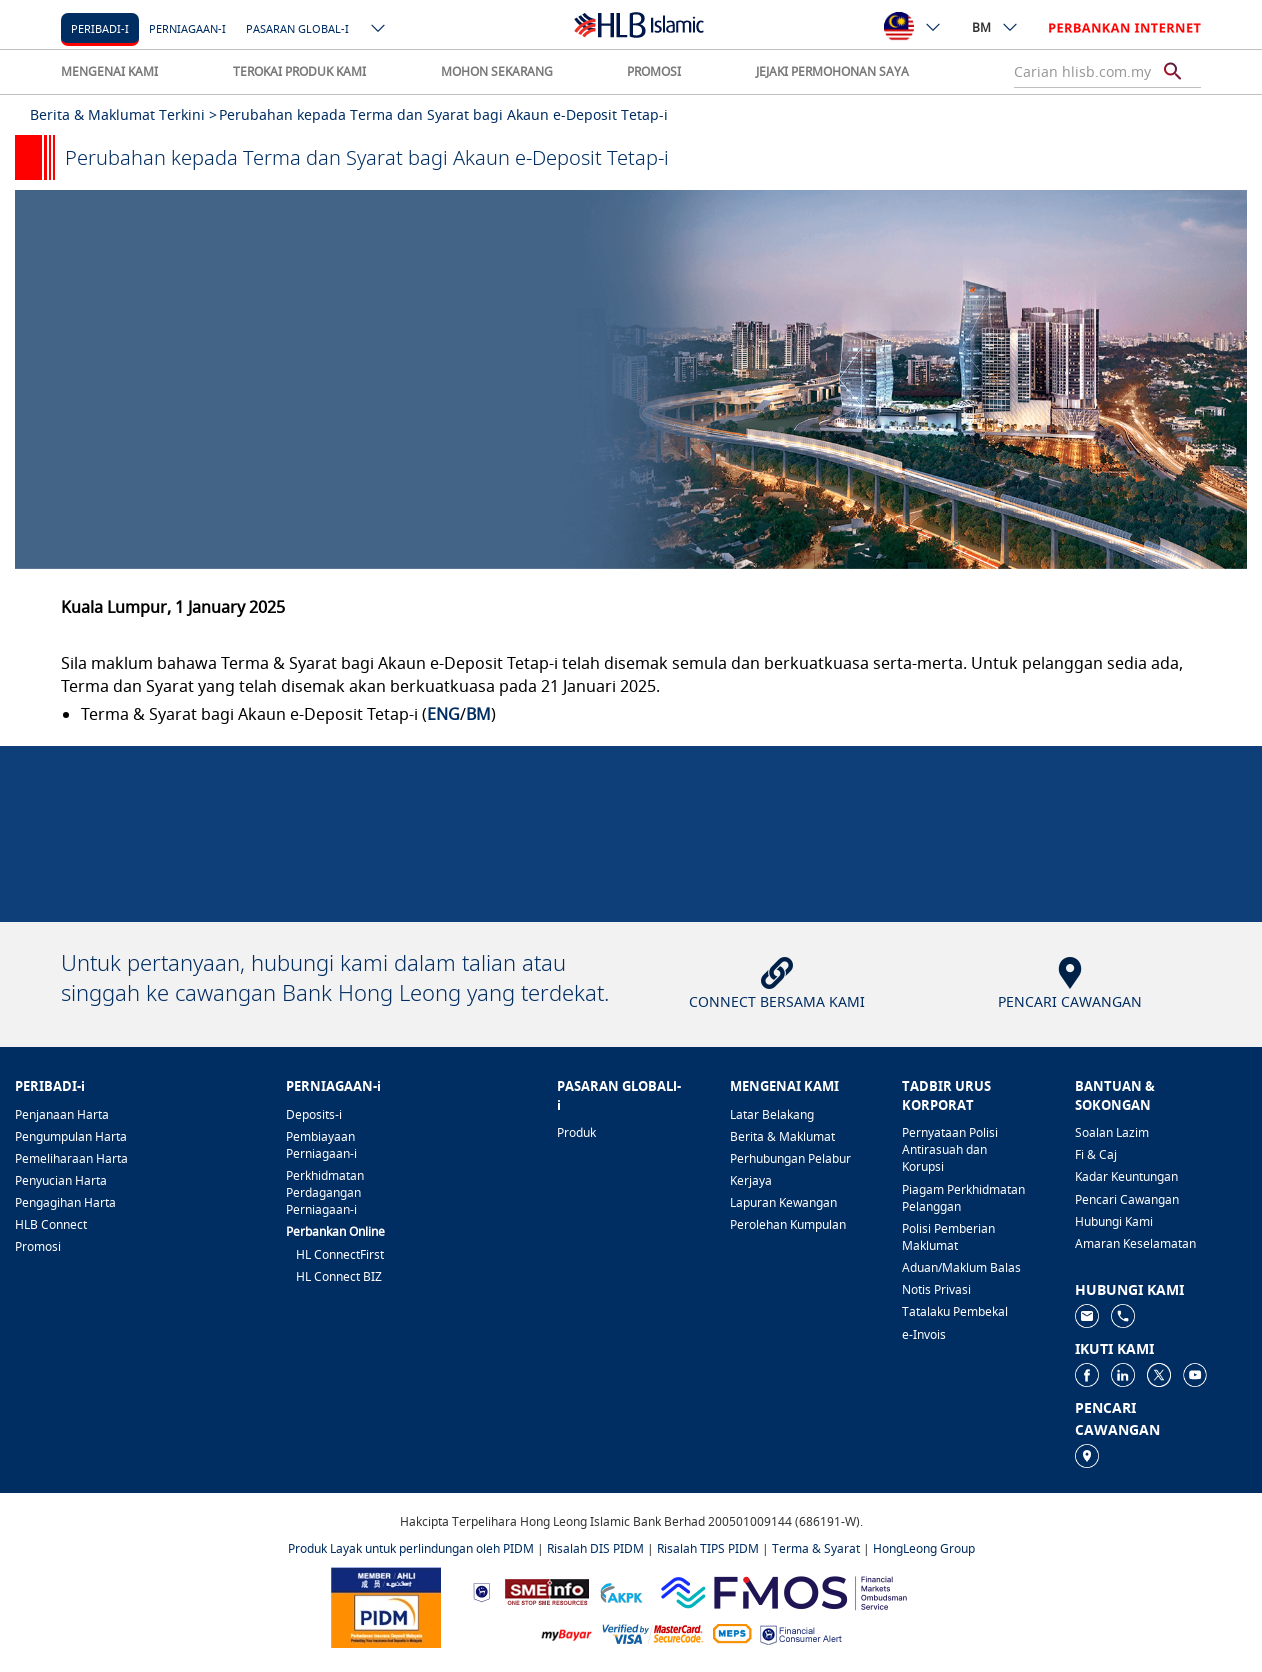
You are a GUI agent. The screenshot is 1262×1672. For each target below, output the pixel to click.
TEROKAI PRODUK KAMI (299, 71)
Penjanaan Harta (62, 1114)
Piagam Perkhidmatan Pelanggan (963, 1198)
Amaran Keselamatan (1135, 1243)
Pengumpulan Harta (71, 1136)
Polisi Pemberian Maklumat (948, 1237)
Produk (576, 1132)
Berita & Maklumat (782, 1136)
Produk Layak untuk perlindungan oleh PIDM (411, 1548)
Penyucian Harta (61, 1180)
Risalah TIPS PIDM (708, 1548)
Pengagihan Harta (65, 1202)
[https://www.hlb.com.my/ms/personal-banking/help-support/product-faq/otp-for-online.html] (653, 1632)
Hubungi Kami (1114, 1221)
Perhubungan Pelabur (790, 1158)
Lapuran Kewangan (783, 1202)
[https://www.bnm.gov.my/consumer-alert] (801, 1633)
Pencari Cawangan (1127, 1199)
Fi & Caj (1096, 1154)
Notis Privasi (936, 1289)
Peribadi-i (100, 28)
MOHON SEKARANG (497, 71)
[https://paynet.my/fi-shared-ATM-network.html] (732, 1632)
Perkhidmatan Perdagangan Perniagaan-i (325, 1192)
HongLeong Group (924, 1548)
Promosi (38, 1246)
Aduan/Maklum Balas (961, 1267)
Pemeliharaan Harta (71, 1158)
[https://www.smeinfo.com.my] (547, 1590)
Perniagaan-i (187, 28)
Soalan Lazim (1112, 1132)
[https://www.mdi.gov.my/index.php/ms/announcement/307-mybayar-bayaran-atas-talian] (566, 1633)
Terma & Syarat (816, 1548)
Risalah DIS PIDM (595, 1548)
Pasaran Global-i (297, 28)
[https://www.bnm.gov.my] (481, 1591)
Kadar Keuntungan (1126, 1176)
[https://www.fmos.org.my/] (784, 1590)
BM (995, 27)
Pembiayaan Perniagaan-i (321, 1145)
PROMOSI (654, 71)
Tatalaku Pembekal (955, 1311)
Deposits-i (314, 1114)
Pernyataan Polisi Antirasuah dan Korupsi (950, 1149)
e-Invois (924, 1334)
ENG (443, 714)
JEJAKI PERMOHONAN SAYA (832, 71)
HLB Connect (51, 1224)
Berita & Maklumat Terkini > (123, 114)
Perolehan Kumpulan (788, 1224)
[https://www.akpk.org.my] (621, 1591)
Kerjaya (751, 1180)
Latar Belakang (772, 1114)
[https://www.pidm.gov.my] (386, 1606)
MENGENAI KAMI (109, 71)
